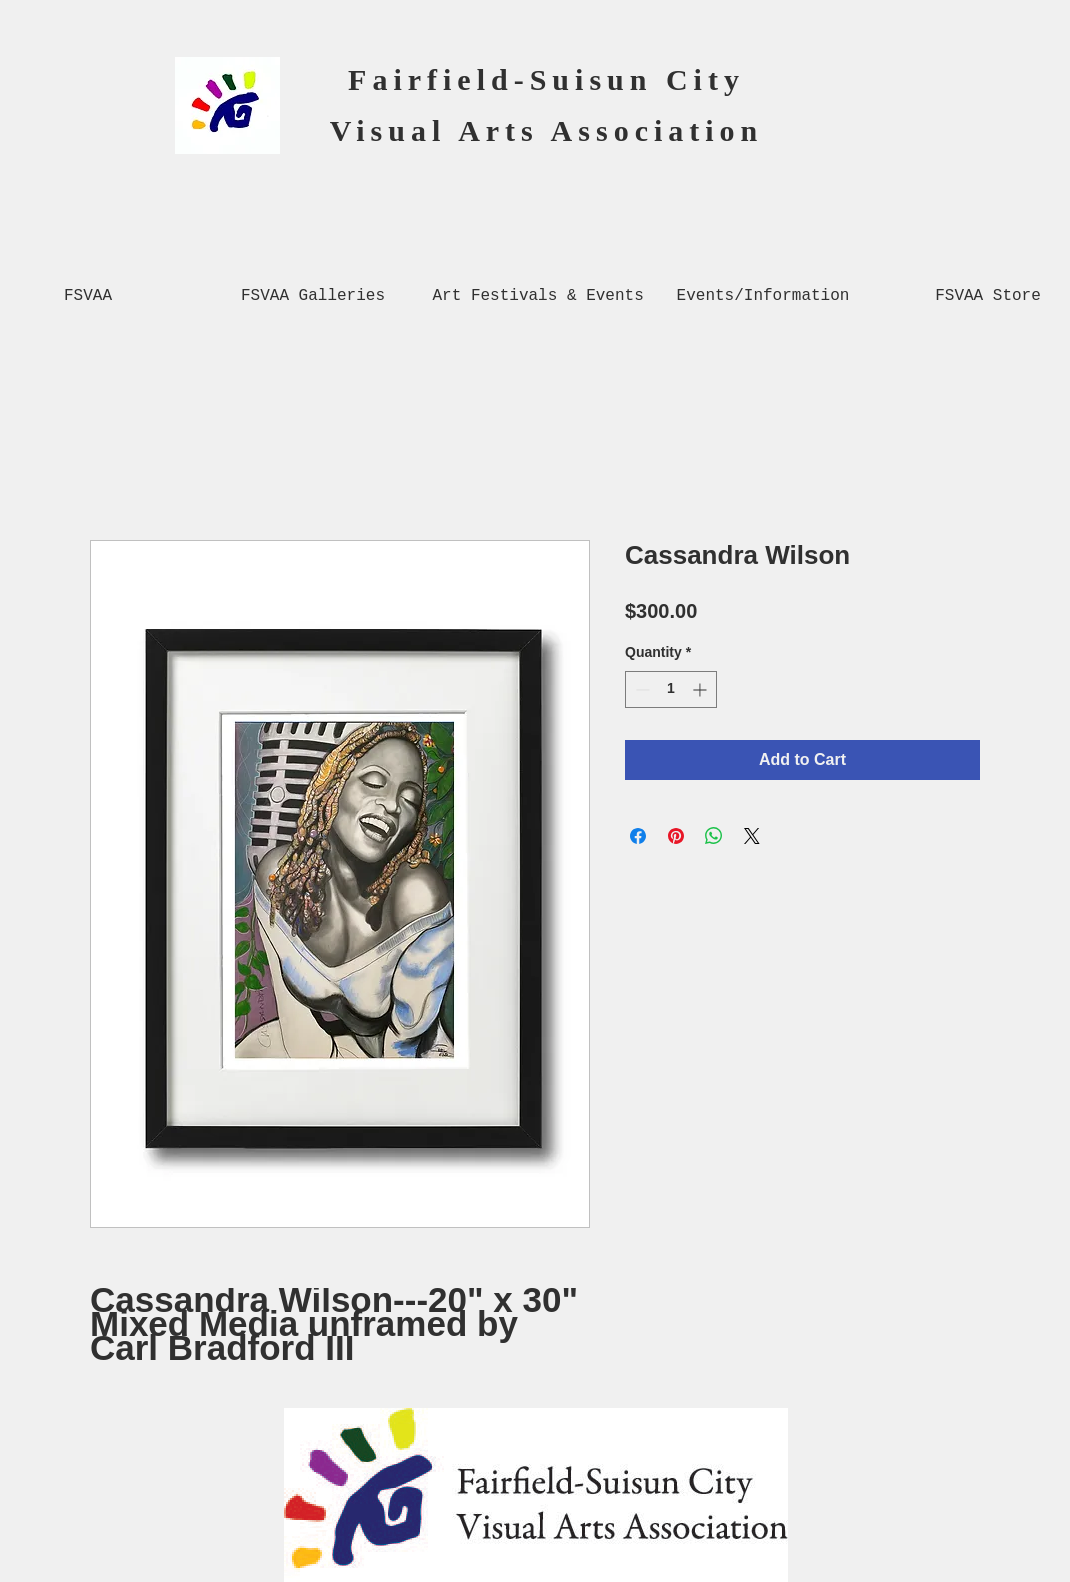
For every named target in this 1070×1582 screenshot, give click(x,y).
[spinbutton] (671, 689)
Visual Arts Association (547, 130)
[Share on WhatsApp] (714, 836)
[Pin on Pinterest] (676, 836)
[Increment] (701, 689)
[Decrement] (640, 689)
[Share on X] (752, 836)
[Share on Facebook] (638, 836)
